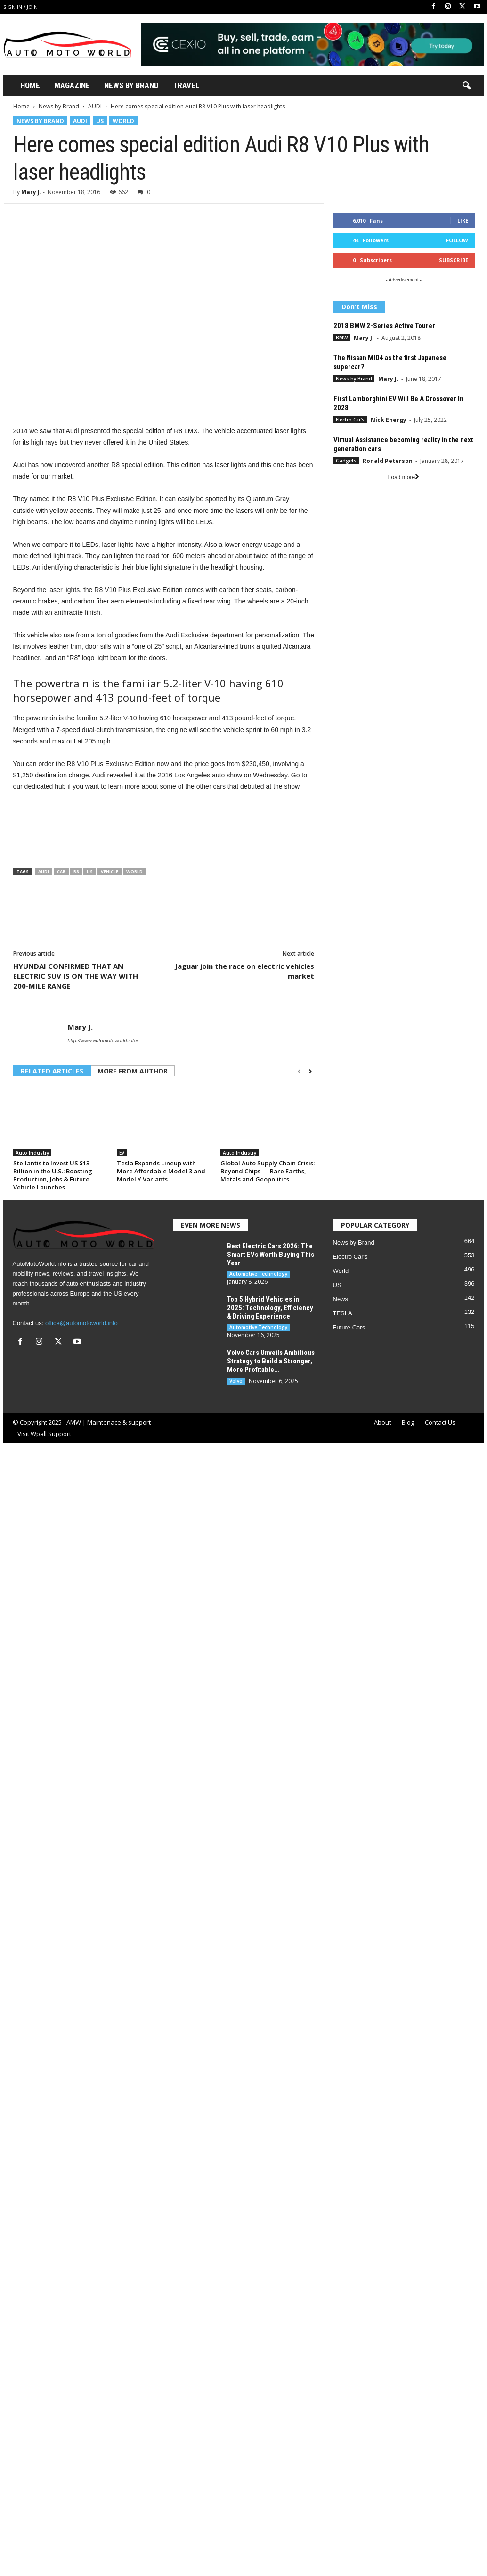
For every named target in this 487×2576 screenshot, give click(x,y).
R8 (76, 871)
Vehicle (109, 871)
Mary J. (31, 192)
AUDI (95, 106)
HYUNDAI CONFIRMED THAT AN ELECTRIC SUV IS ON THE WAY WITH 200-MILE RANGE (75, 976)
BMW (342, 337)
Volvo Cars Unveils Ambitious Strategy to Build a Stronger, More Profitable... (271, 1361)
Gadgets (346, 460)
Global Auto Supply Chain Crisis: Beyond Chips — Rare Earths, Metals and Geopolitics (267, 1171)
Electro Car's (350, 419)
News (341, 1299)
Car (61, 871)
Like (462, 220)
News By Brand (131, 85)
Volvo (236, 1381)
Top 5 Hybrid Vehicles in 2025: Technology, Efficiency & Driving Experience (270, 1308)
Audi (43, 871)
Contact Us (440, 1422)
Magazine (72, 85)
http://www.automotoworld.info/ (103, 1040)
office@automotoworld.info (81, 1323)
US (100, 121)
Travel (186, 85)
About (382, 1422)
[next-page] (310, 1071)
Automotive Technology (258, 1274)
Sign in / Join (20, 6)
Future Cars (349, 1327)
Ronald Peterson (388, 461)
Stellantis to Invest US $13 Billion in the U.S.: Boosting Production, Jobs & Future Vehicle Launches (52, 1175)
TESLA (342, 1313)
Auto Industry (32, 1152)
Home (30, 85)
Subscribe (453, 260)
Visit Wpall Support (44, 1433)
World (123, 121)
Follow (457, 240)
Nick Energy (388, 420)
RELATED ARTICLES (52, 1070)
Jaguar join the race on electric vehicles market (244, 971)
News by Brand (59, 106)
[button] (466, 85)
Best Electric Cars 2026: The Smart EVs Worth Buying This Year (270, 1254)
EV (121, 1152)
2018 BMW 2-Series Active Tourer (384, 326)
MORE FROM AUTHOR (132, 1070)
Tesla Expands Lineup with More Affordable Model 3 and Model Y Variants (161, 1171)
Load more (403, 477)
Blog (408, 1422)
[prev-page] (299, 1071)
